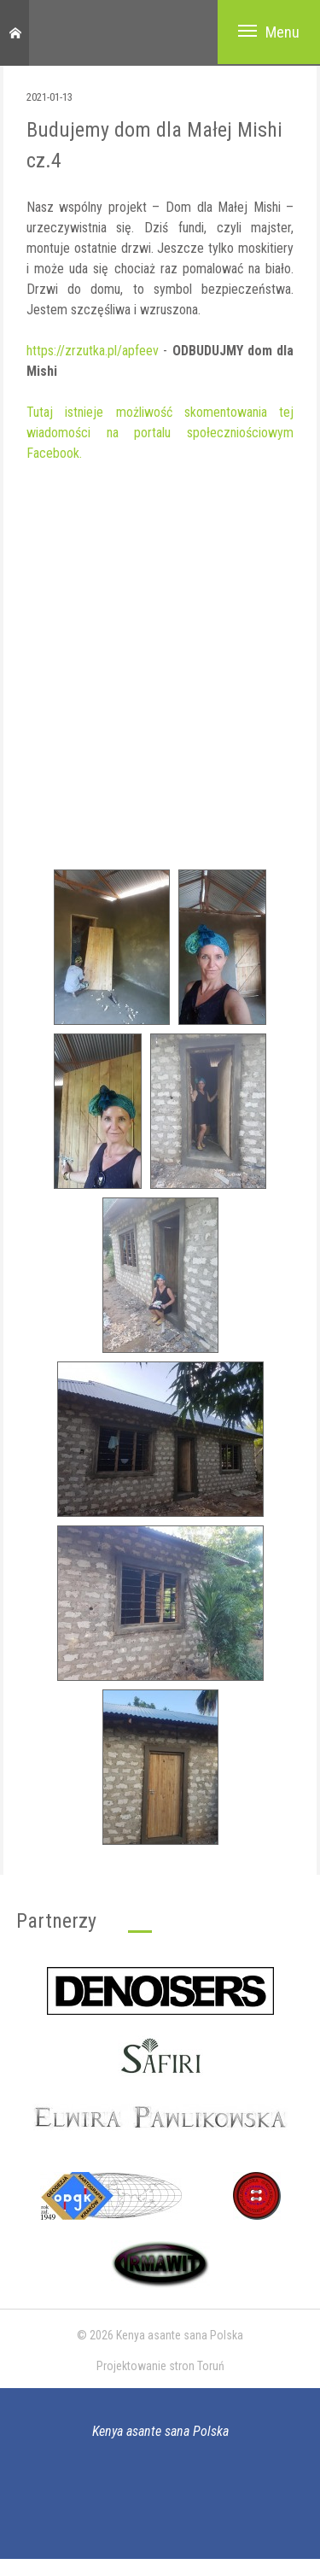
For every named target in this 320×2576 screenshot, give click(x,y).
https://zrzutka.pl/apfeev (92, 350)
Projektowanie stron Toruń (160, 2366)
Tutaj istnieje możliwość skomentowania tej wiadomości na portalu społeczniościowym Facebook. (160, 432)
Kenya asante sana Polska (160, 2431)
